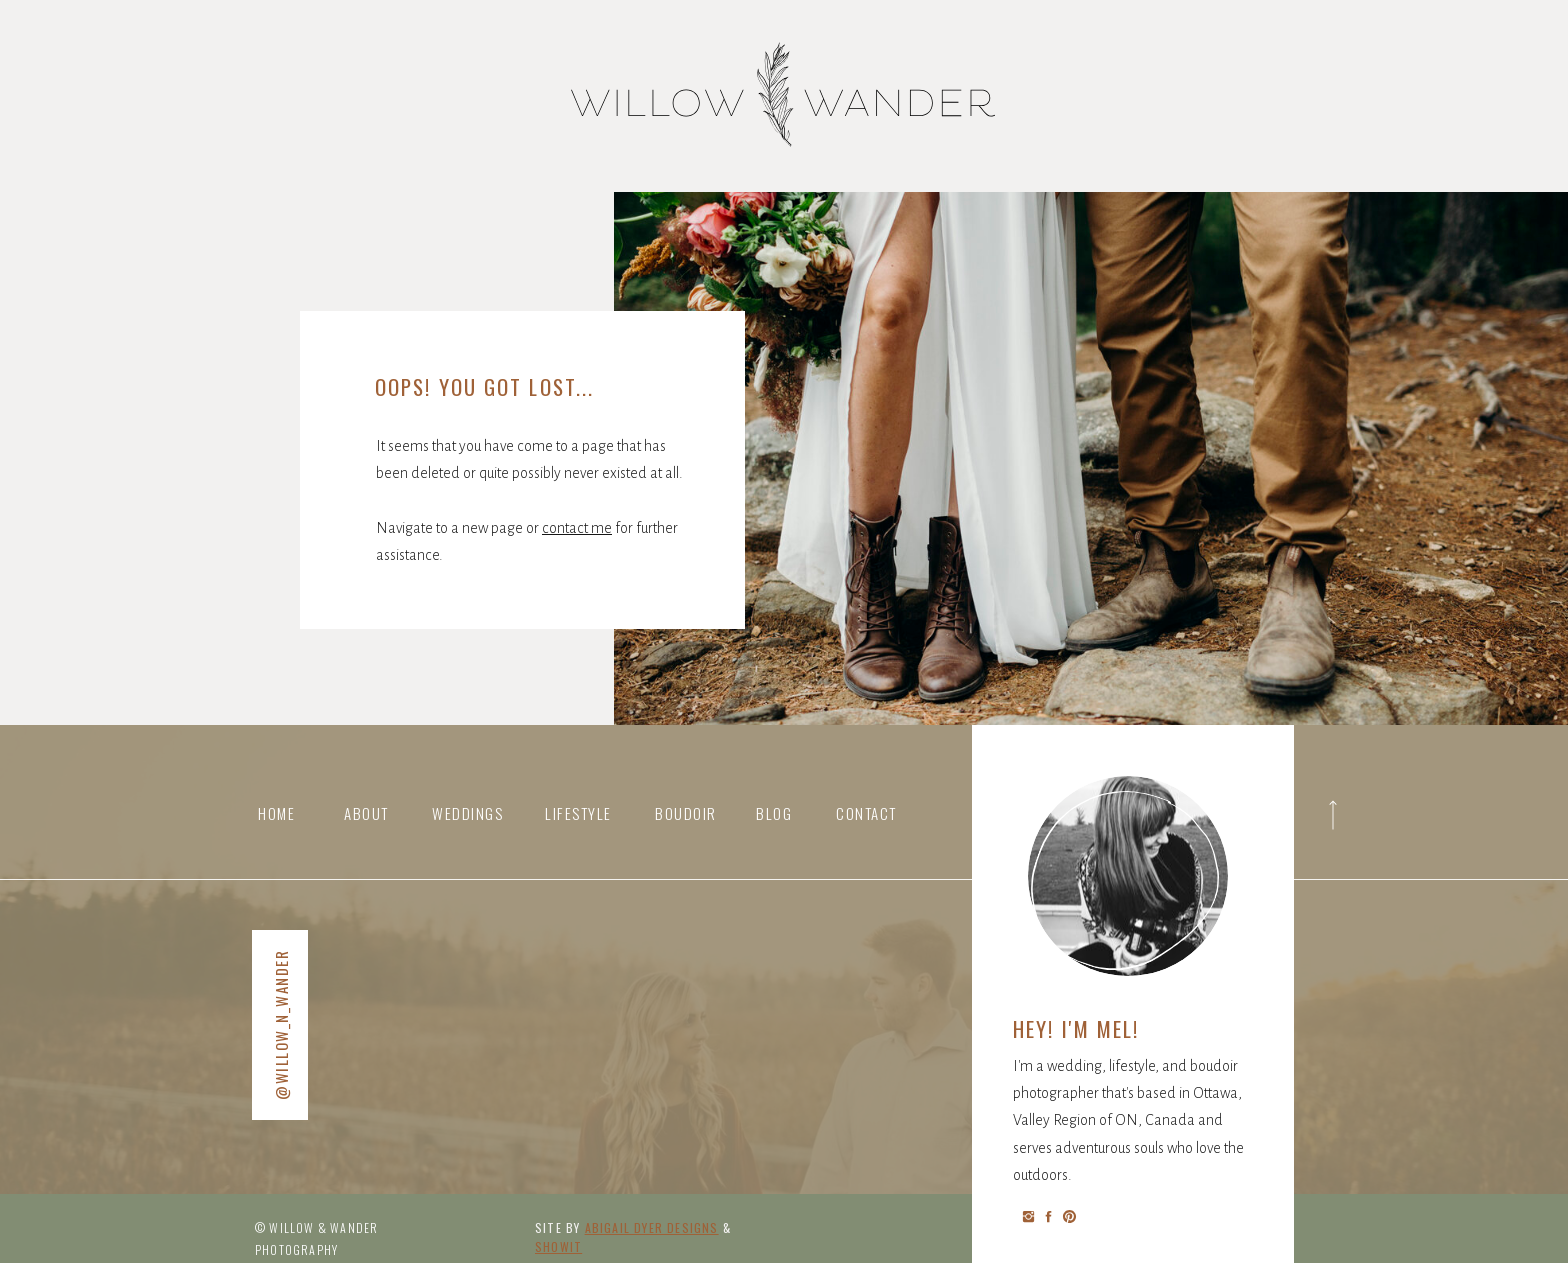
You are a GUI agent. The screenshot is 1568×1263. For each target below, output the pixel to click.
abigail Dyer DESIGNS (652, 1227)
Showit (558, 1246)
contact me (577, 528)
